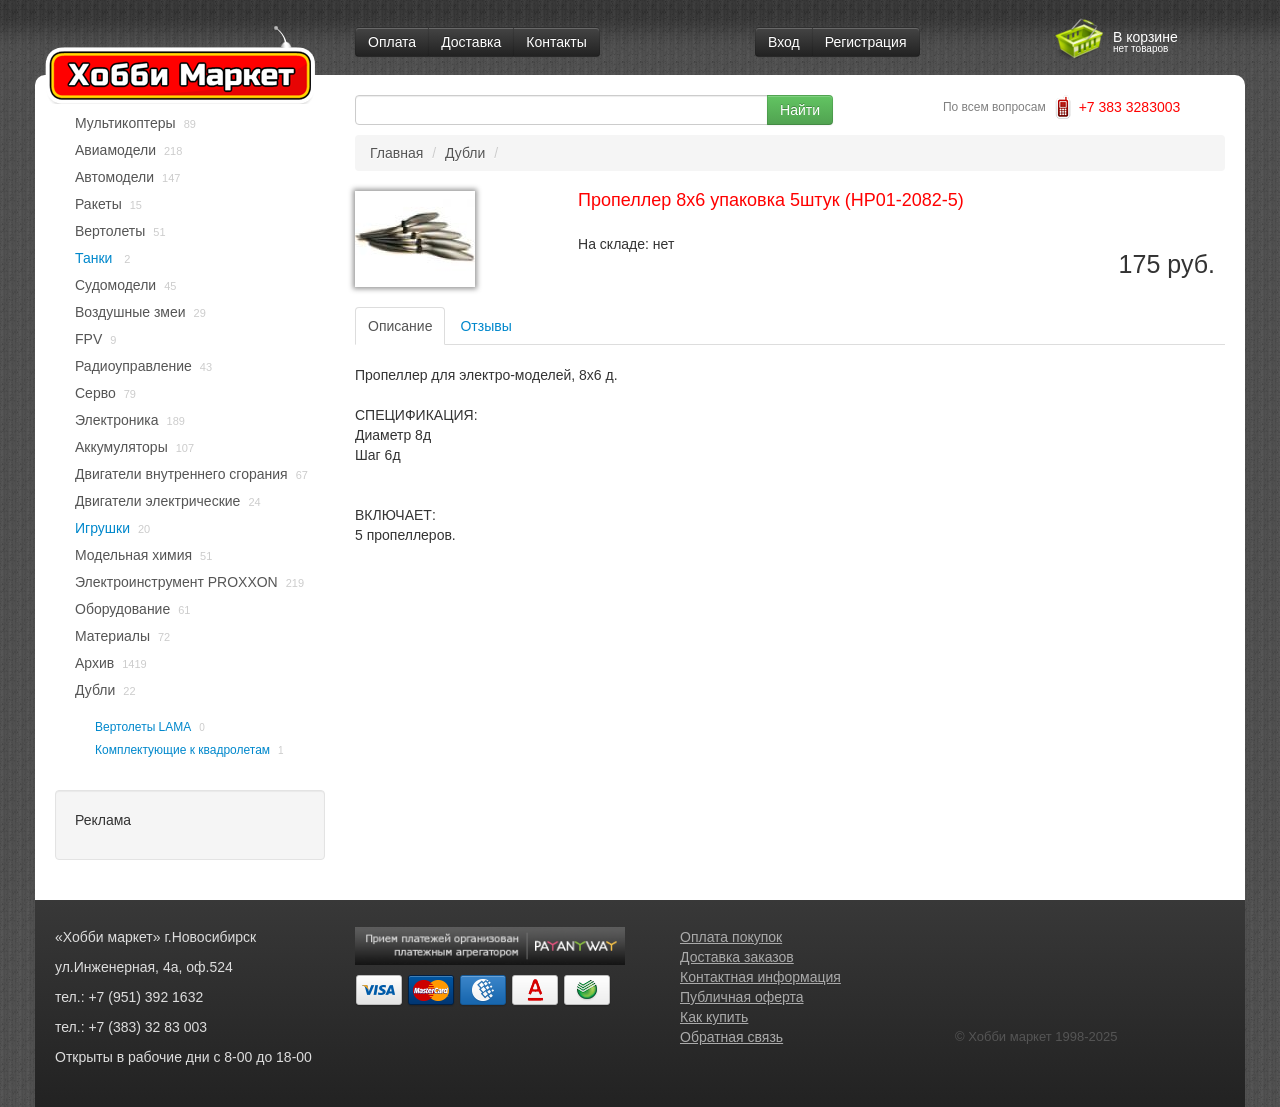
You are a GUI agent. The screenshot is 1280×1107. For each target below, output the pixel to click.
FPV (88, 339)
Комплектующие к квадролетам (182, 750)
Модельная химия (133, 555)
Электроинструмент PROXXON (176, 582)
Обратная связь (731, 1037)
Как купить (714, 1017)
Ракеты (98, 204)
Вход (784, 42)
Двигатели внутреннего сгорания (181, 474)
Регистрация (866, 42)
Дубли (95, 690)
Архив (94, 663)
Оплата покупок (731, 937)
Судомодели (115, 285)
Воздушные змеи (130, 312)
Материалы (112, 636)
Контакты (556, 42)
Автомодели (114, 177)
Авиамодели (115, 150)
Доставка (471, 42)
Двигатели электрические (157, 501)
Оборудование (122, 609)
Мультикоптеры (125, 123)
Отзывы (485, 326)
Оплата (392, 42)
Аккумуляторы (121, 447)
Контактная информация (760, 977)
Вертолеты (110, 231)
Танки (95, 258)
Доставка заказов (737, 957)
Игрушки (102, 528)
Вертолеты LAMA (143, 727)
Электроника (117, 420)
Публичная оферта (742, 997)
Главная (396, 153)
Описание (400, 326)
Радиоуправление (133, 366)
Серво (95, 393)
